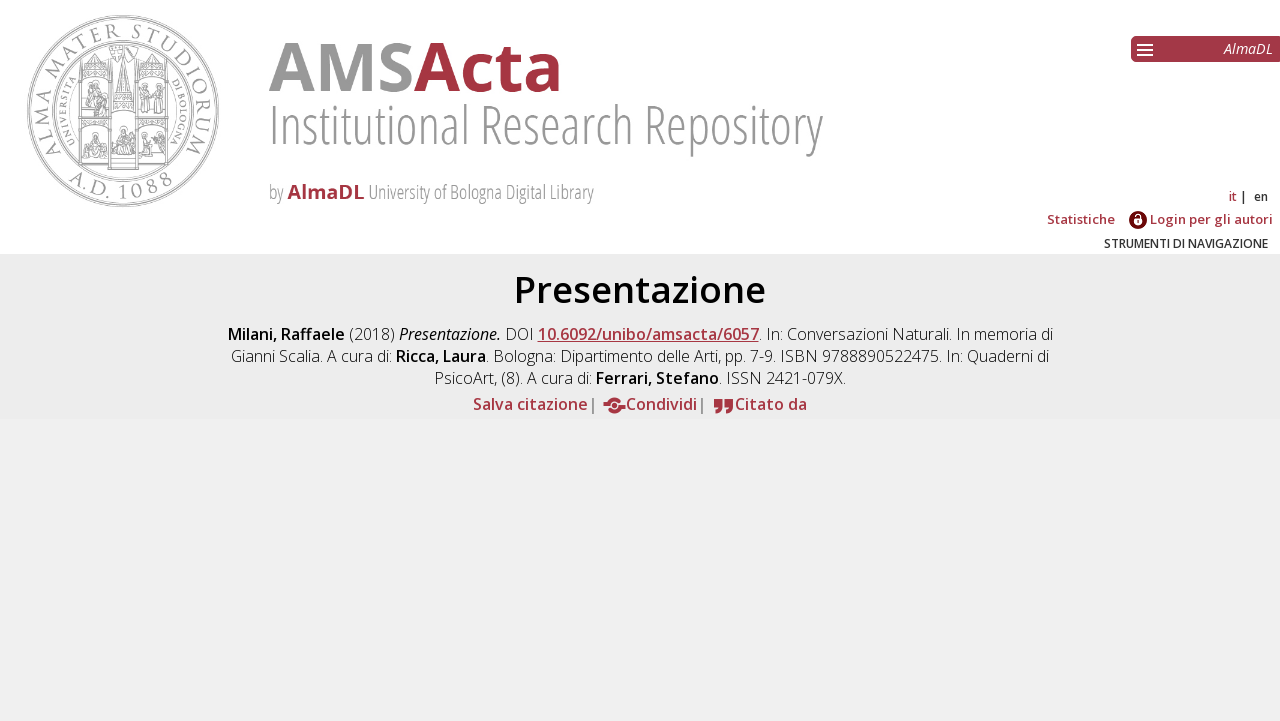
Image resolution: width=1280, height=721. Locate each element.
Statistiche (1081, 219)
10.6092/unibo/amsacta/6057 (648, 334)
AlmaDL (1248, 48)
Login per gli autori (1201, 219)
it (1233, 196)
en (1261, 196)
